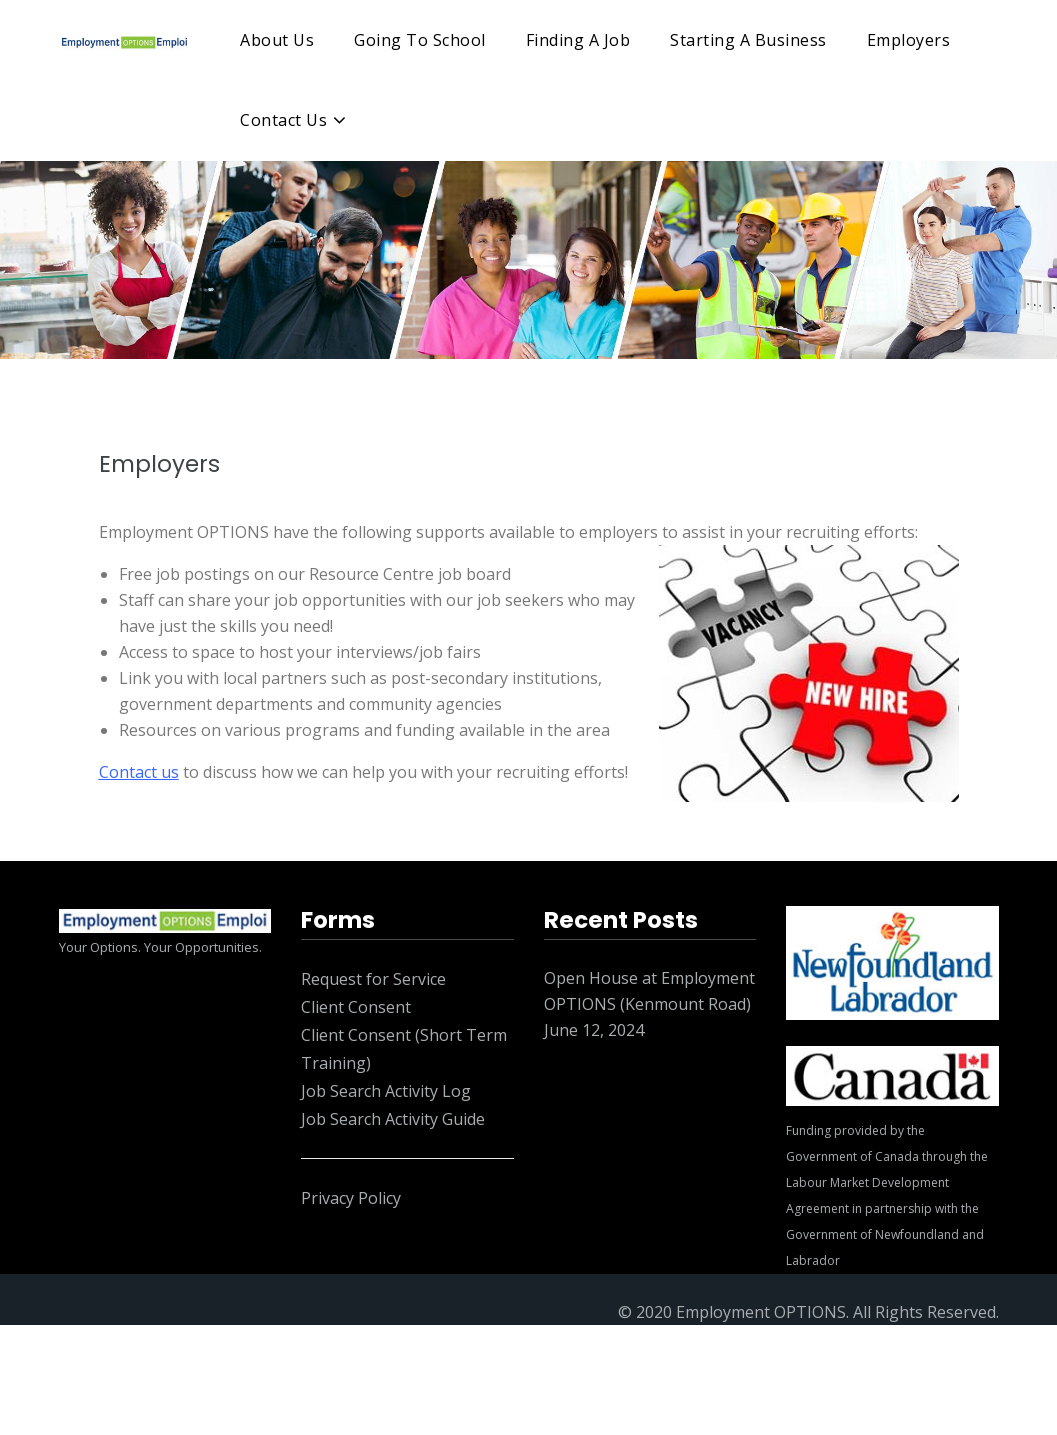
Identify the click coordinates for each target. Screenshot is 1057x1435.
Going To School (420, 40)
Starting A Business (748, 40)
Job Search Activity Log (386, 1091)
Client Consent (356, 1007)
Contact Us (283, 120)
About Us (277, 40)
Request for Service (373, 979)
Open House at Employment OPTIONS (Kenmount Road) (649, 991)
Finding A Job (578, 40)
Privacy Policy (351, 1198)
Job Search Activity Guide (393, 1119)
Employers (909, 40)
